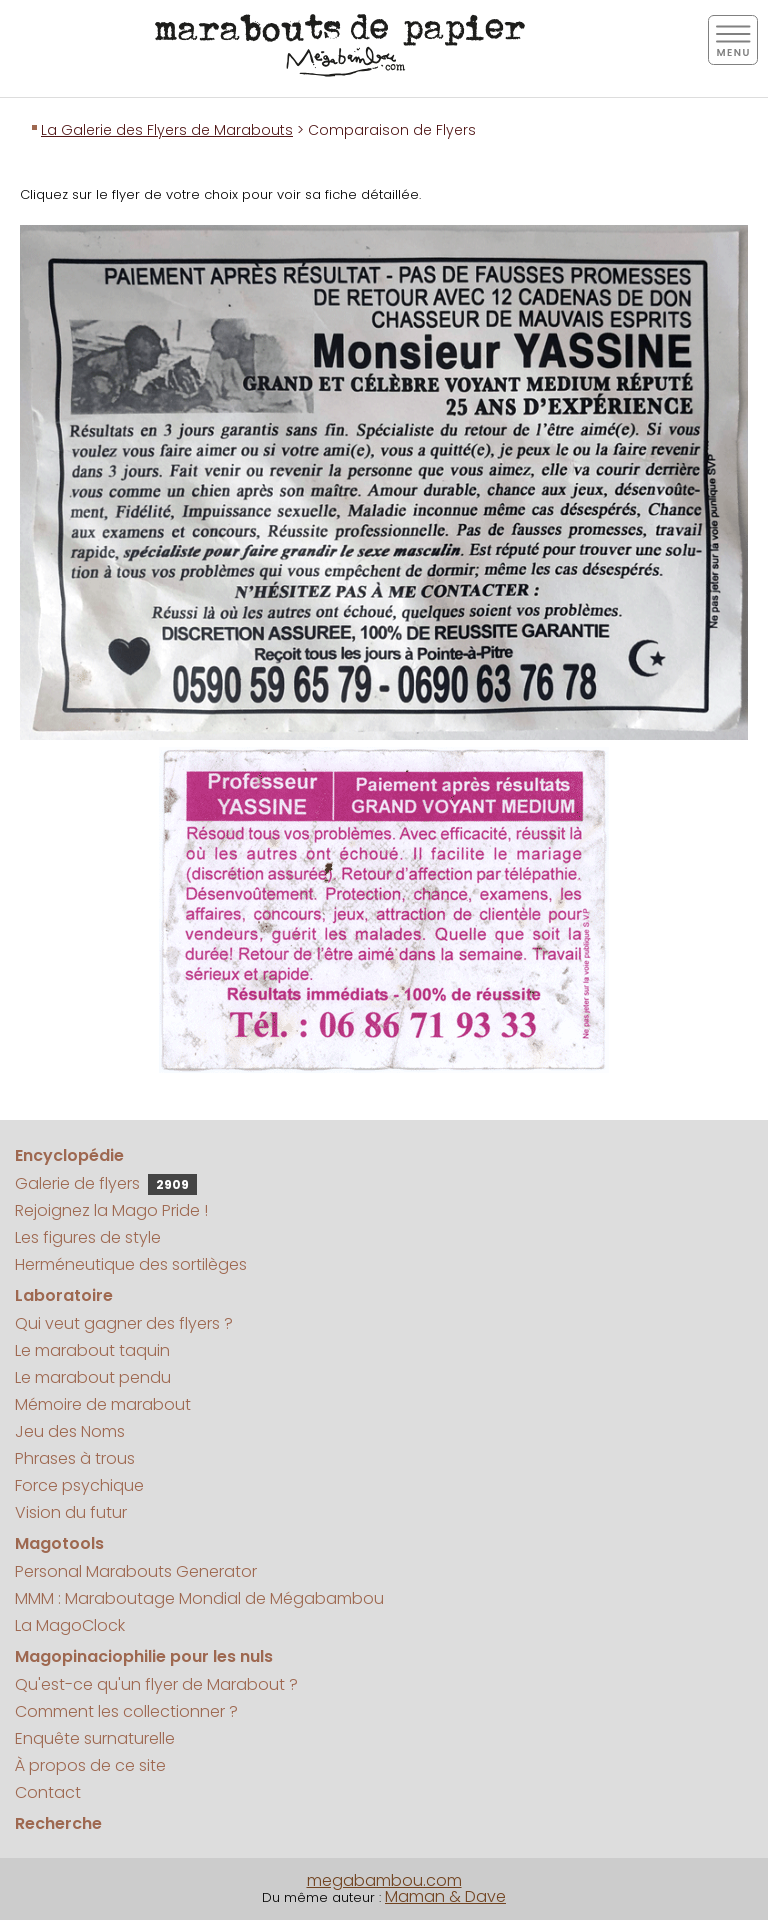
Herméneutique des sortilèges (131, 1264)
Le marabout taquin (92, 1350)
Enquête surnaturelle (95, 1738)
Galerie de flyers (106, 1183)
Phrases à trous (75, 1458)
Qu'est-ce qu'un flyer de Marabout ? (156, 1684)
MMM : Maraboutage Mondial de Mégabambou (199, 1598)
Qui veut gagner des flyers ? (124, 1323)
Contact (48, 1792)
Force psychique (79, 1485)
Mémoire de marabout (103, 1404)
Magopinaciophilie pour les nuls (144, 1656)
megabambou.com (384, 1880)
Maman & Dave (445, 1896)
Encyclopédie (69, 1155)
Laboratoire (64, 1295)
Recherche (58, 1823)
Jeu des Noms (70, 1431)
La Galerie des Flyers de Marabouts (167, 130)
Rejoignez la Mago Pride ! (111, 1210)
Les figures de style (88, 1237)
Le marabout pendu (93, 1377)
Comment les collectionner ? (126, 1711)
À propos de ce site (90, 1765)
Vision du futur (71, 1512)
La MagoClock (70, 1625)
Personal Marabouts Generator (136, 1571)
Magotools (59, 1543)
